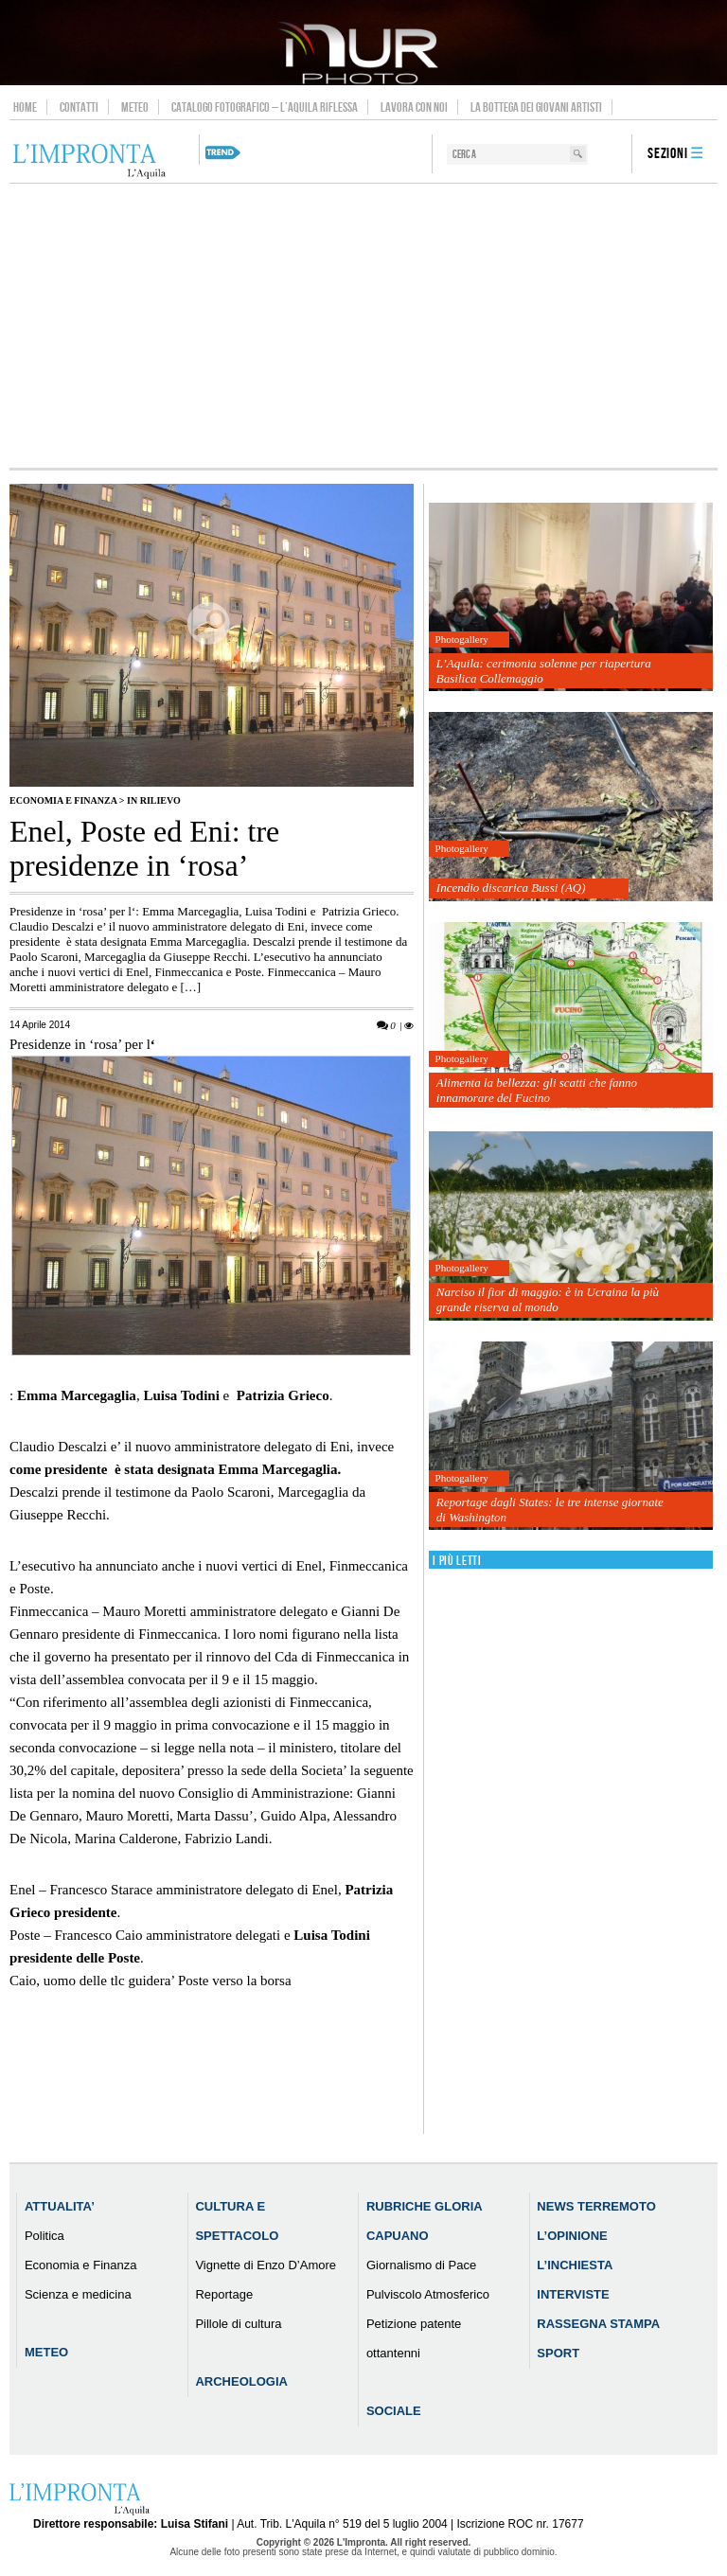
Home (25, 107)
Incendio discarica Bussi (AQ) (511, 887)
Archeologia (241, 2381)
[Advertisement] (363, 325)
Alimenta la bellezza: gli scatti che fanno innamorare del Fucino (536, 1090)
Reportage (224, 2294)
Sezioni (667, 154)
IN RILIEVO (154, 800)
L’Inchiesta (574, 2265)
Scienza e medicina (78, 2294)
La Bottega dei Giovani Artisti (536, 107)
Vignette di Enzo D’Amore (265, 2265)
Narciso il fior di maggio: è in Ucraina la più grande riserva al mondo (547, 1299)
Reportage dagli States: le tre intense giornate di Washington (550, 1509)
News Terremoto (596, 2206)
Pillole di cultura (238, 2324)
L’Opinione (572, 2236)
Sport (558, 2353)
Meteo (135, 107)
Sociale (393, 2411)
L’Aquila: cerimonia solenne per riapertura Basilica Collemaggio (543, 670)
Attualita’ (60, 2206)
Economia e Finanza (62, 800)
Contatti (79, 107)
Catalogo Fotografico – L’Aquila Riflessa (264, 107)
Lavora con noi (414, 107)
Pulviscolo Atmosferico (427, 2294)
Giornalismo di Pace (421, 2265)
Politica (44, 2236)
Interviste (573, 2294)
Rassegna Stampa (598, 2324)
